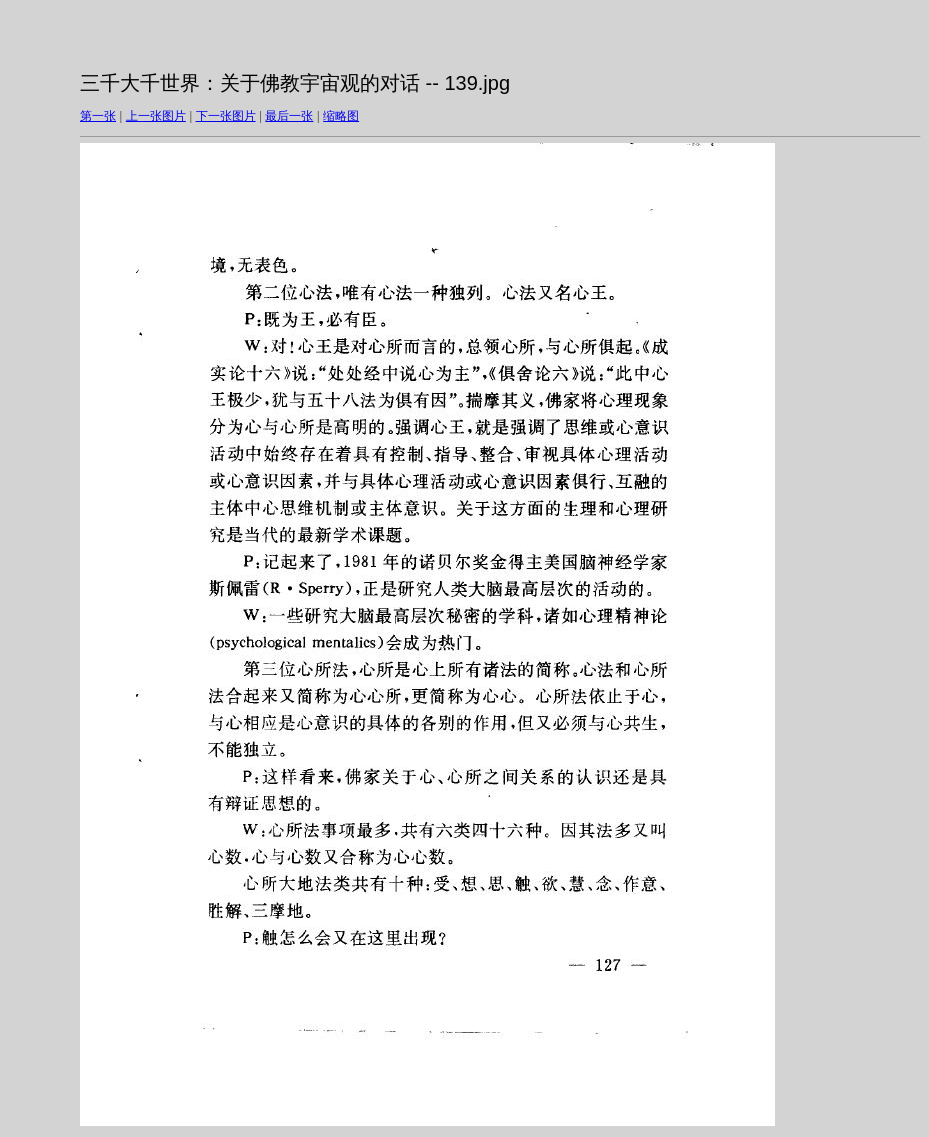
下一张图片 (226, 116)
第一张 (98, 116)
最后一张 (289, 116)
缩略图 (341, 116)
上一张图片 (156, 116)
